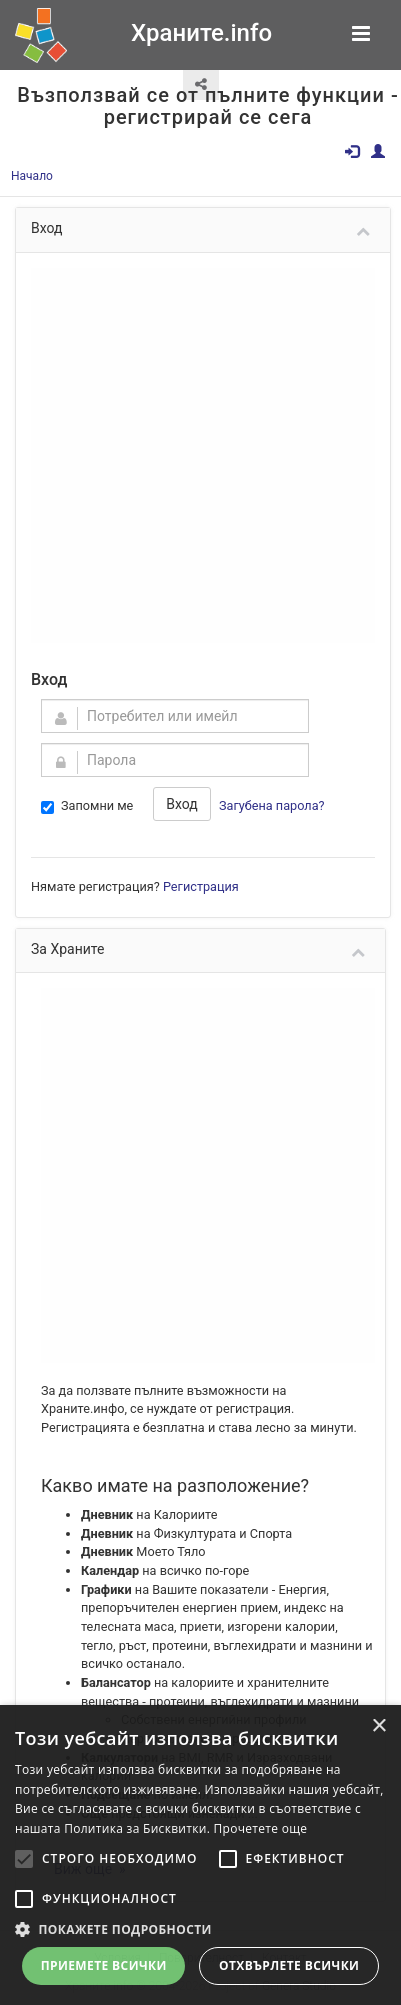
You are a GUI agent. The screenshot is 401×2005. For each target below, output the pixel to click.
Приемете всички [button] (104, 1965)
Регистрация (201, 886)
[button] (200, 1929)
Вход (181, 804)
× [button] (378, 1726)
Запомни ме (87, 806)
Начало (32, 176)
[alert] (200, 1855)
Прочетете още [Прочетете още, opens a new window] (261, 1828)
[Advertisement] (187, 455)
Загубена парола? (272, 805)
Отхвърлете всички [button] (289, 1965)
